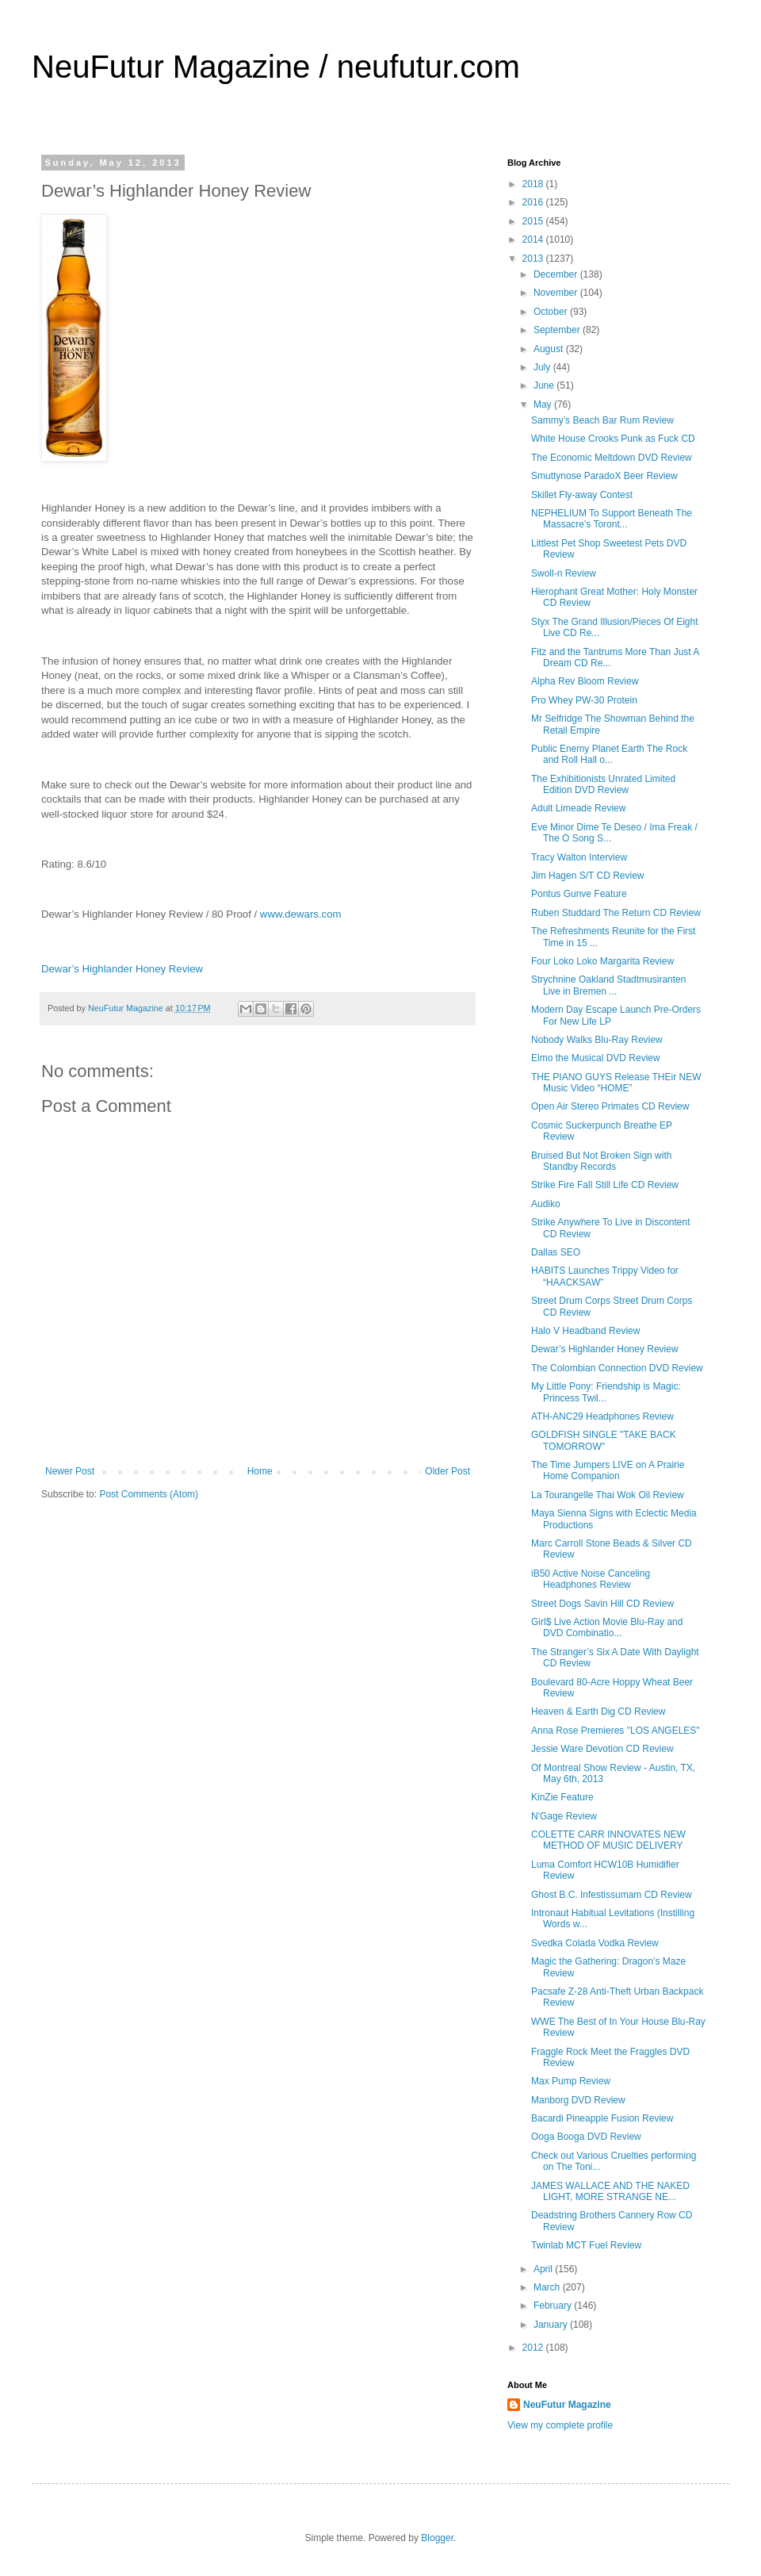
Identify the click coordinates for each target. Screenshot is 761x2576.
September (558, 329)
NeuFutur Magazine (567, 2404)
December (556, 274)
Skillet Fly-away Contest (582, 494)
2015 (534, 221)
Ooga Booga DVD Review (586, 2136)
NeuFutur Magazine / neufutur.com (276, 66)
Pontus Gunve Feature (579, 893)
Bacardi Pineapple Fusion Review (602, 2118)
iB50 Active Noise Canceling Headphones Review (590, 1579)
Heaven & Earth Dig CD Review (598, 1711)
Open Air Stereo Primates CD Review (610, 1106)
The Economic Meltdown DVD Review (611, 457)
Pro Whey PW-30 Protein (584, 700)
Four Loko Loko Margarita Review (602, 961)
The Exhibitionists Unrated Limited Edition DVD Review (603, 784)
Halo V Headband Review (585, 1330)
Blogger (437, 2537)
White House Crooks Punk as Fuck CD (613, 438)
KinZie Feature (562, 1797)
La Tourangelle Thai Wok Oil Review (607, 1495)
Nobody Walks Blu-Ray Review (597, 1039)
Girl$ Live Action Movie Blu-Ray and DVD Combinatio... (607, 1627)
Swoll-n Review (563, 573)
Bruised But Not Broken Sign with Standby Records (601, 1161)
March (548, 2287)
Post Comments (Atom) (148, 1494)
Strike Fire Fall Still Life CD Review (605, 1184)
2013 (534, 258)
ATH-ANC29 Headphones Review (602, 1416)
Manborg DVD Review (578, 2100)
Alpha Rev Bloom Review (584, 681)
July (543, 367)
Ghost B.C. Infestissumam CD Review (611, 1894)
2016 (534, 202)
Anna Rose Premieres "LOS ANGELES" (615, 1730)
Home (260, 1471)
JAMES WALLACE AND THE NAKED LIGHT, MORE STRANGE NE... (610, 2191)
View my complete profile (560, 2425)
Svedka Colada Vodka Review (595, 1943)
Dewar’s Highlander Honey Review (122, 969)
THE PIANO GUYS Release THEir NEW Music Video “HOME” (616, 1082)
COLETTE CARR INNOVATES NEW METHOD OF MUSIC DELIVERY (608, 1840)
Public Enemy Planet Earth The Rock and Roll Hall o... (609, 754)
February (553, 2305)
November (556, 292)
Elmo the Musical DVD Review (595, 1058)
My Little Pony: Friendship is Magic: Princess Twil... (606, 1392)
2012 (534, 2347)
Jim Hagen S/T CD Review (587, 875)
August (549, 349)
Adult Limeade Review (578, 808)
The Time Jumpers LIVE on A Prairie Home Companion (607, 1470)
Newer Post (69, 1471)
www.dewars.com (301, 914)
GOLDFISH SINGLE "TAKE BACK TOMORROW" (603, 1440)
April (544, 2269)
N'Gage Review (564, 1816)
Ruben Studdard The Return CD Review (616, 912)
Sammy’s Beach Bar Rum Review (602, 420)
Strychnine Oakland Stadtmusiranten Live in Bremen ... (608, 985)
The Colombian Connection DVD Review (617, 1368)
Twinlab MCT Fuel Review (586, 2245)
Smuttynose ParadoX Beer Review (604, 475)
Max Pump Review (570, 2081)
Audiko (545, 1203)
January (551, 2324)
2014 (534, 239)
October (551, 311)
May (543, 404)
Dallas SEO (555, 1252)
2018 (534, 184)
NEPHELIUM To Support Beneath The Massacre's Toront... (611, 519)
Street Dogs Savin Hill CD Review (602, 1603)
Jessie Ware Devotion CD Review (602, 1748)
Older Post (447, 1471)
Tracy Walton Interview (579, 857)
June (544, 385)
